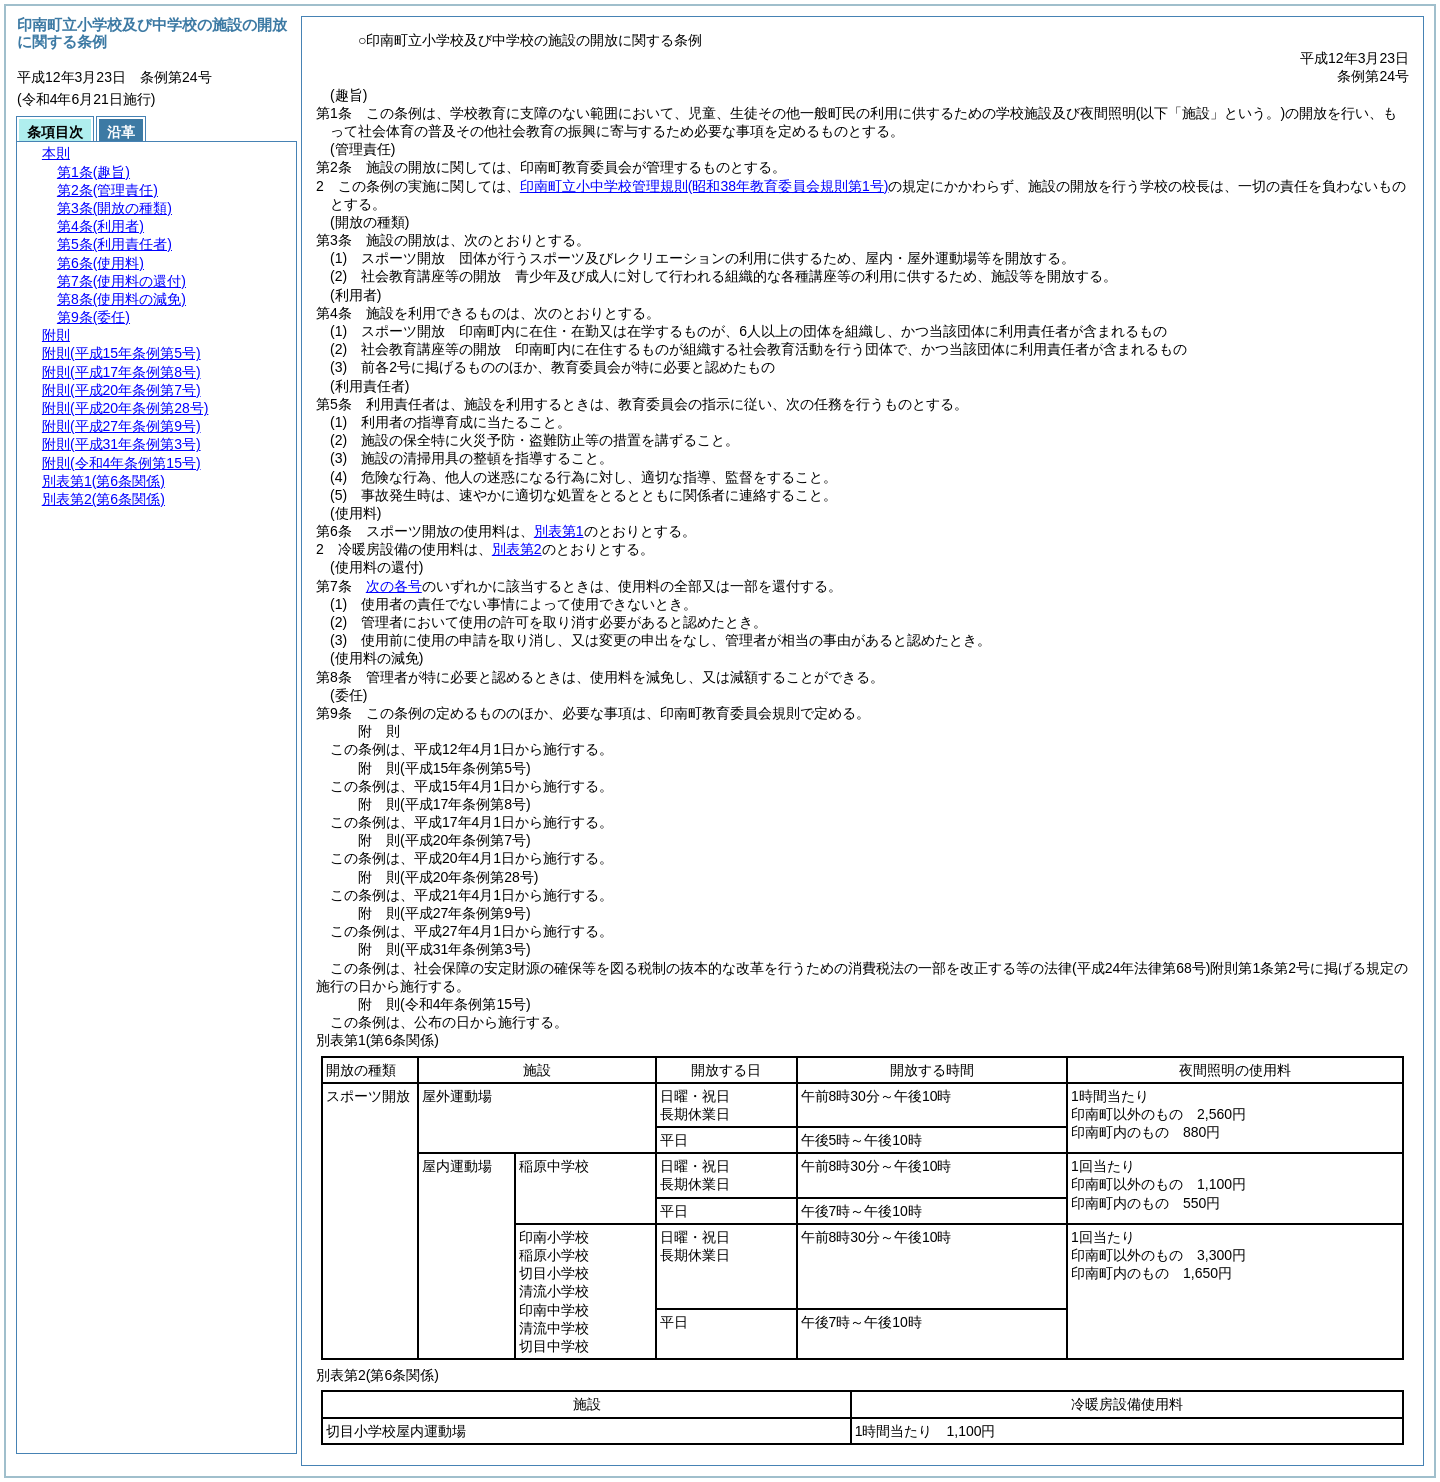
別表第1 (559, 531)
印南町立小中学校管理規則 (704, 186)
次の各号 (394, 586)
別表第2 (517, 549)
